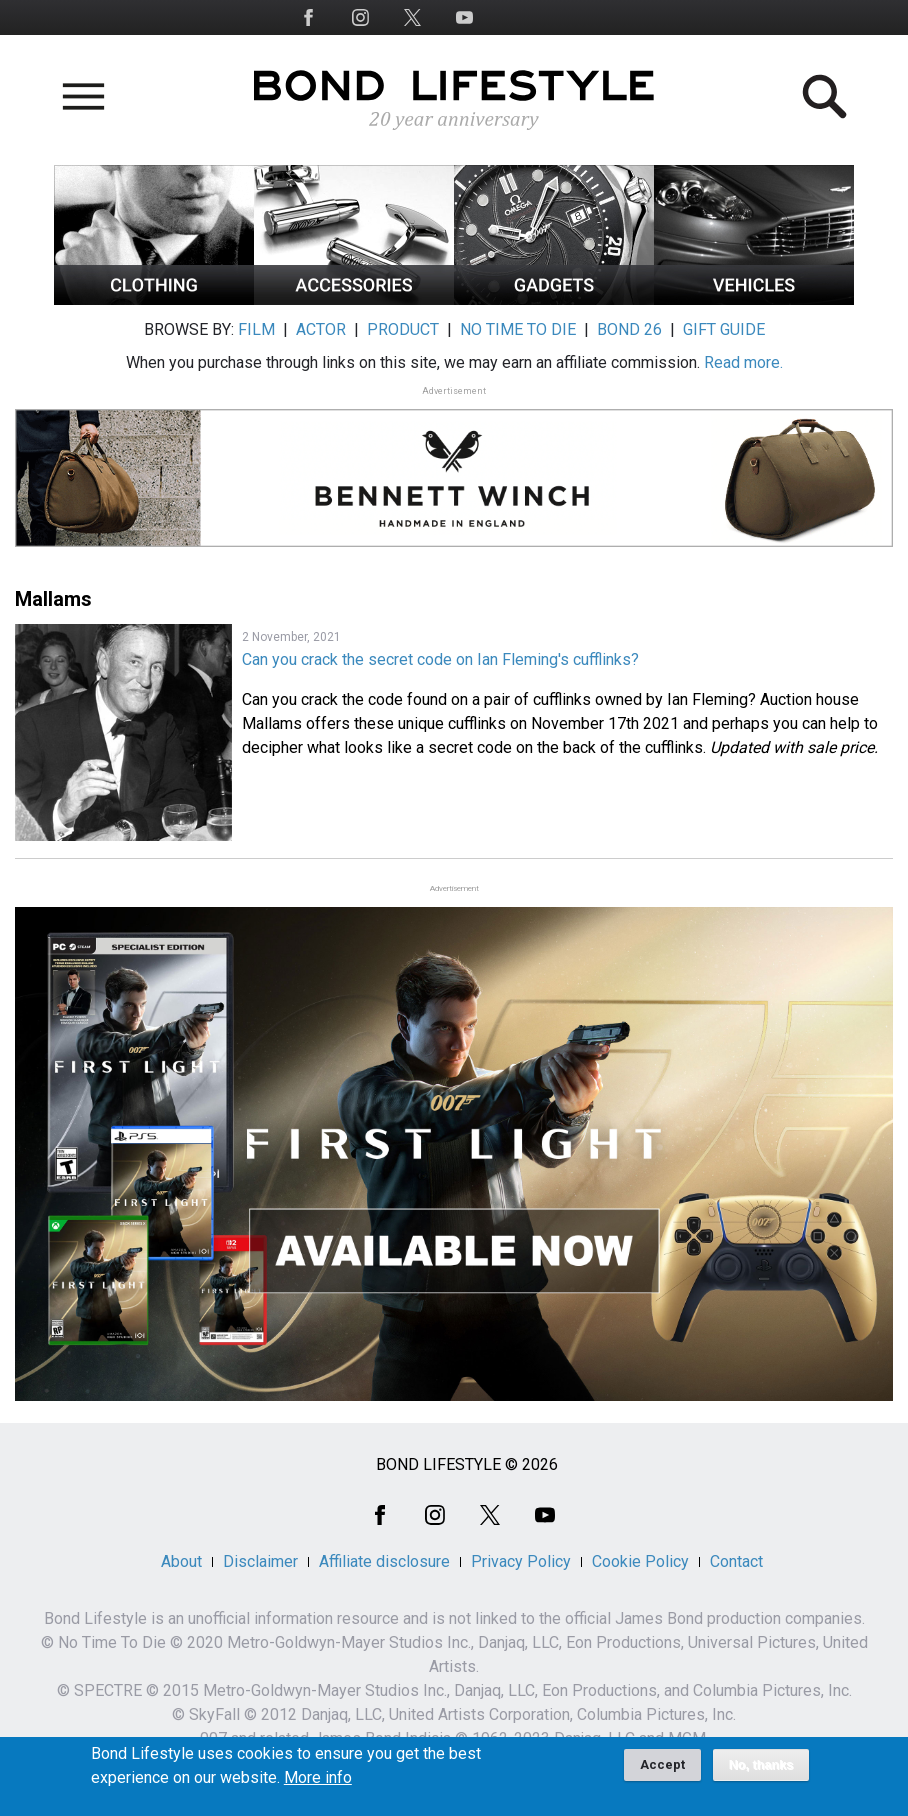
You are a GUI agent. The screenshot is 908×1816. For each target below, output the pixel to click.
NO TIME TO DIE (518, 329)
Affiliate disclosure (384, 1561)
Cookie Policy (640, 1561)
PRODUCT (403, 329)
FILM (256, 329)
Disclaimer (260, 1561)
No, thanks (761, 1772)
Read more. (743, 362)
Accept (662, 1771)
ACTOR (321, 329)
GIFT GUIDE (724, 329)
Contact (736, 1561)
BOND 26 (629, 329)
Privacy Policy (521, 1561)
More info (318, 1785)
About (181, 1561)
